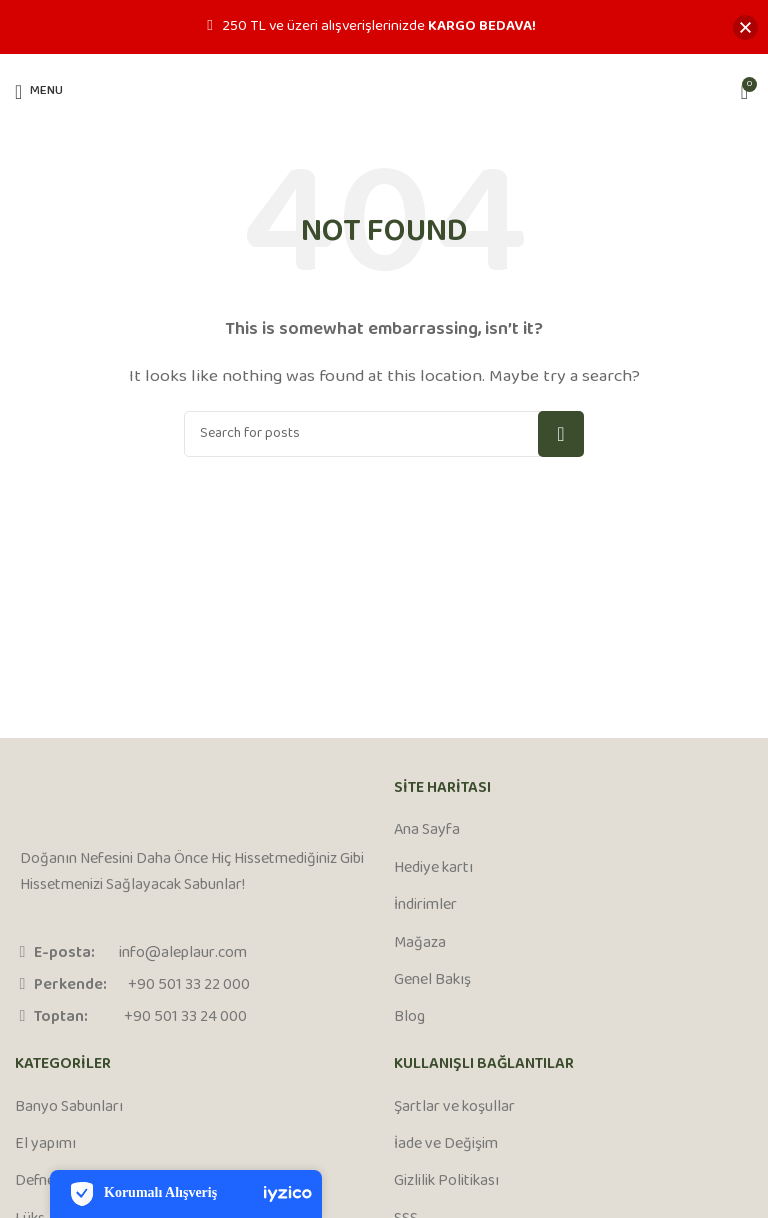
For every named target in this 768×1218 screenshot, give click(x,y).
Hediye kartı (433, 869)
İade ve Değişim (446, 1145)
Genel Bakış (432, 981)
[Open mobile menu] (39, 92)
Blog (409, 1018)
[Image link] (95, 805)
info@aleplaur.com (183, 953)
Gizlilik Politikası (446, 1182)
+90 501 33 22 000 (189, 985)
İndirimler (425, 906)
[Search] (384, 434)
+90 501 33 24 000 (185, 1017)
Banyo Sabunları (69, 1108)
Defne (35, 1182)
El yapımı (45, 1145)
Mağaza (420, 944)
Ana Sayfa (427, 831)
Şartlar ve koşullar (454, 1108)
